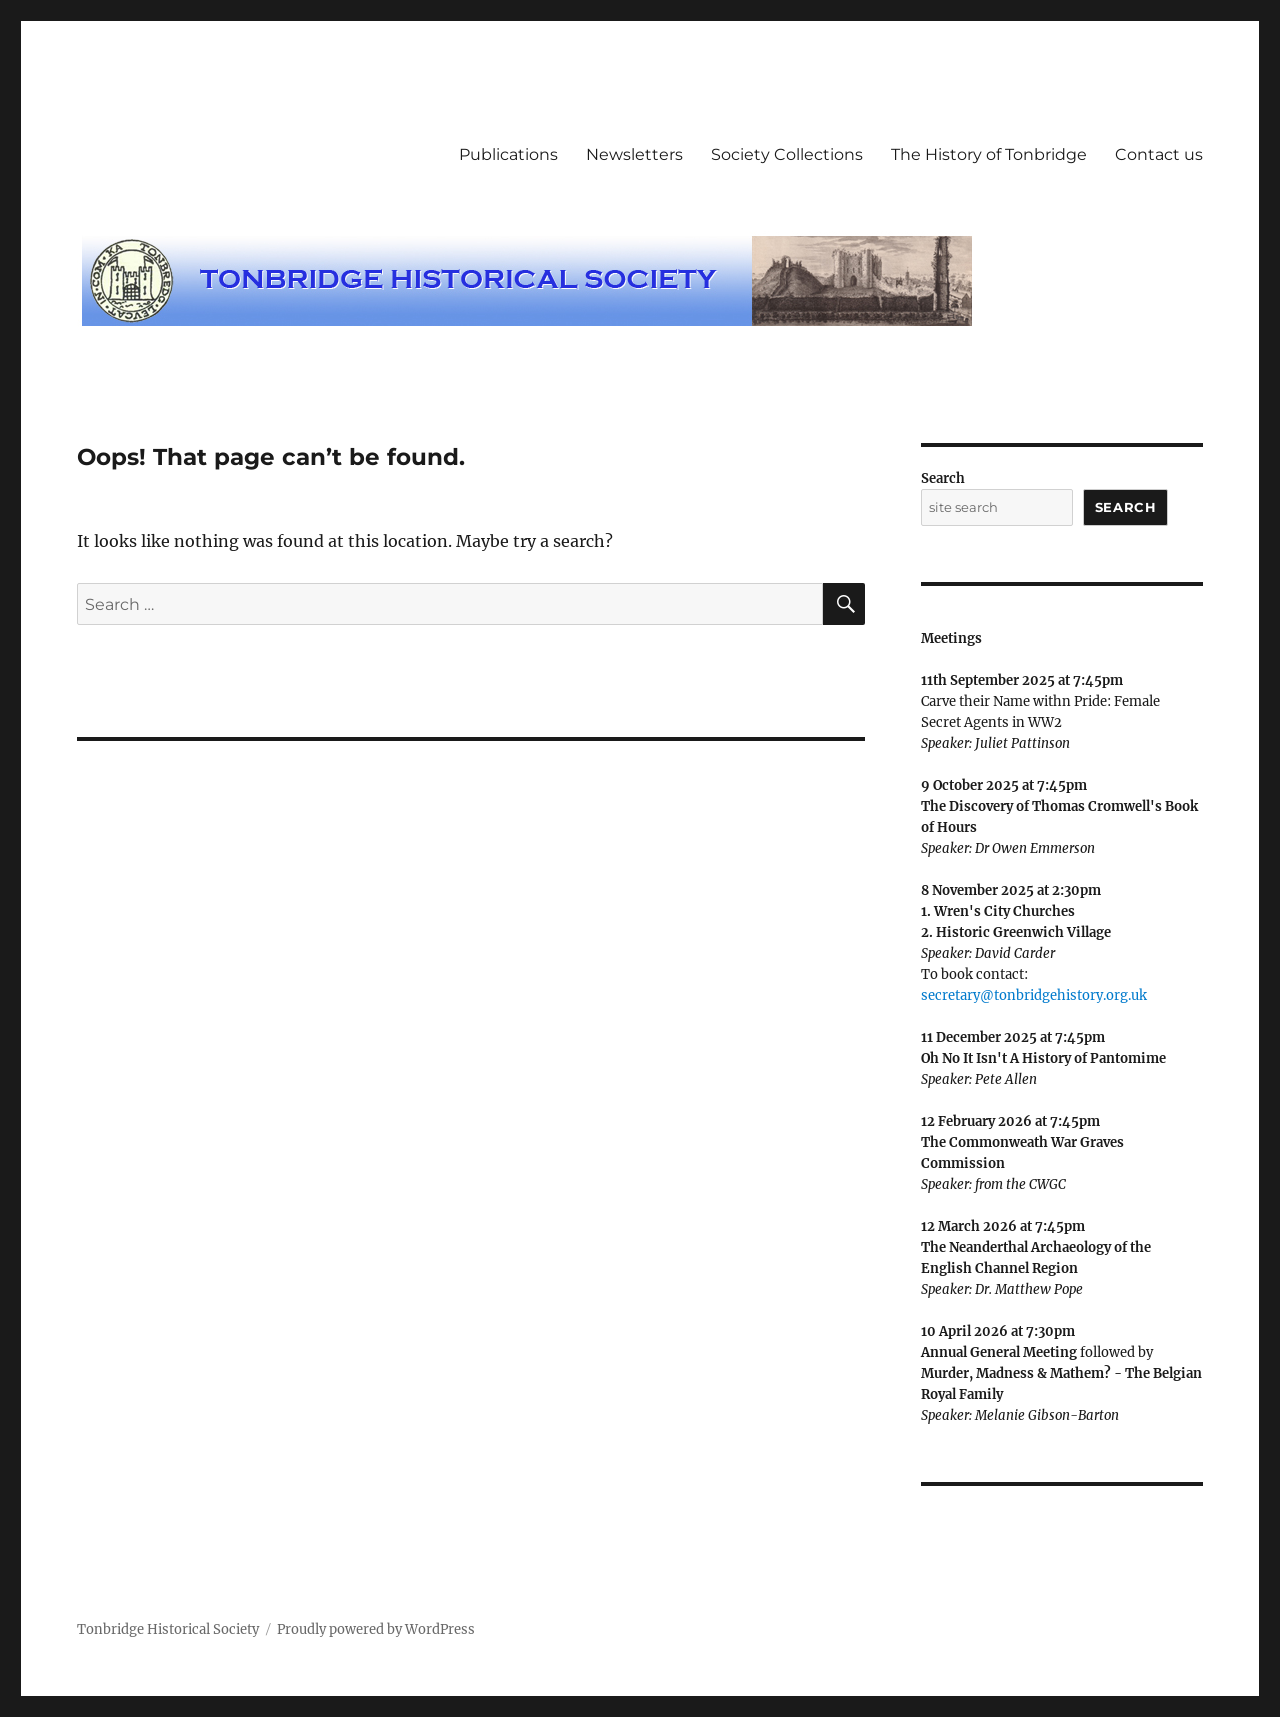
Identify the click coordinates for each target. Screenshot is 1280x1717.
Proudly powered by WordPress (376, 1629)
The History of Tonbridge (989, 154)
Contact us (1159, 154)
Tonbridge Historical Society (168, 1629)
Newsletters (634, 154)
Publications (508, 154)
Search (943, 478)
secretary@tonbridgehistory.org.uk (1034, 995)
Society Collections (787, 154)
